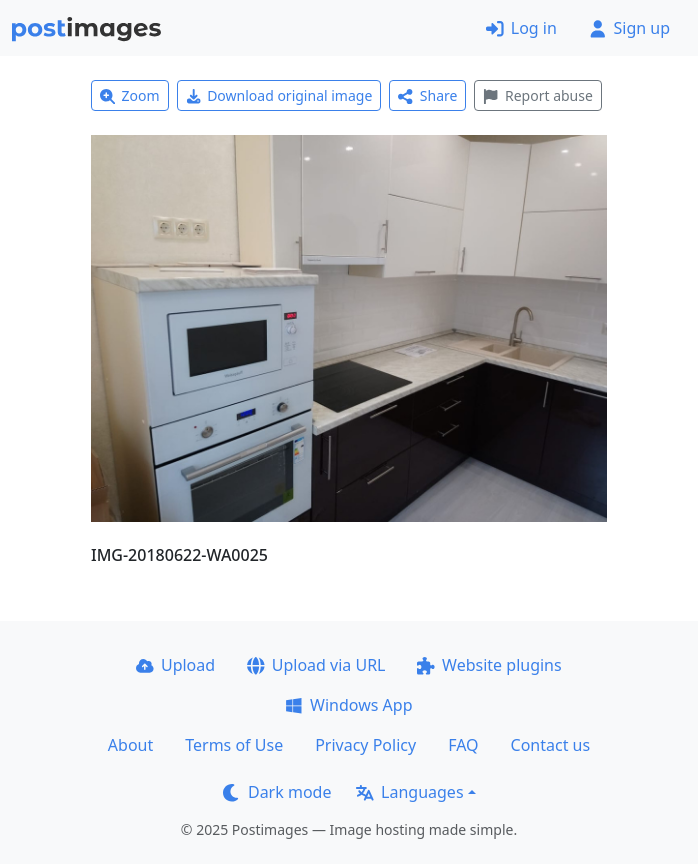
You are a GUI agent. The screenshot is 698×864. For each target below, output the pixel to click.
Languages (409, 792)
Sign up (629, 28)
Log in (521, 28)
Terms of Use (234, 745)
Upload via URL (316, 665)
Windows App (348, 705)
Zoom (130, 95)
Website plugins (489, 665)
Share (427, 95)
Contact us (551, 745)
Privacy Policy (365, 745)
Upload (175, 665)
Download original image (279, 95)
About (130, 745)
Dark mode (277, 792)
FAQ (463, 745)
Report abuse (537, 95)
